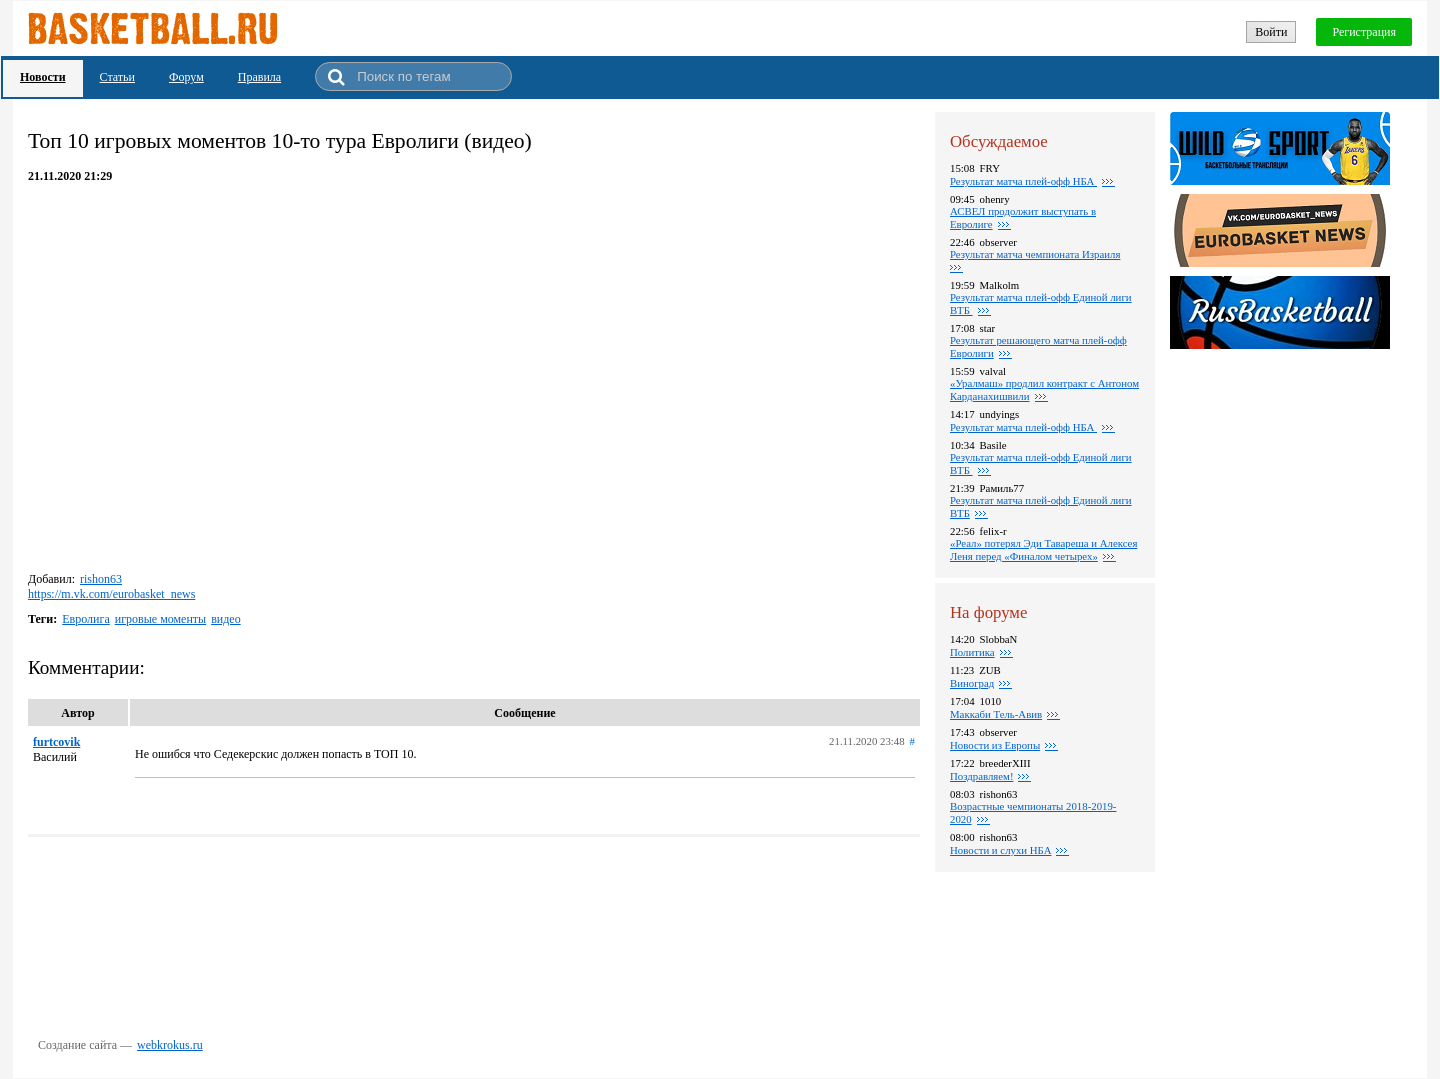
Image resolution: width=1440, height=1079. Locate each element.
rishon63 (101, 579)
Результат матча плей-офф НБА (1023, 181)
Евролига (86, 619)
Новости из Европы (995, 745)
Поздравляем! (981, 776)
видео (226, 619)
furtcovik (56, 742)
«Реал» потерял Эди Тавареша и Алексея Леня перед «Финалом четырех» (1043, 549)
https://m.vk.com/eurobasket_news (111, 594)
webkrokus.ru (170, 1045)
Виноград (972, 683)
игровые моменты (160, 619)
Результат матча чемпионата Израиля (1035, 254)
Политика (972, 652)
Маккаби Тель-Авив (996, 714)
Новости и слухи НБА (1000, 850)
